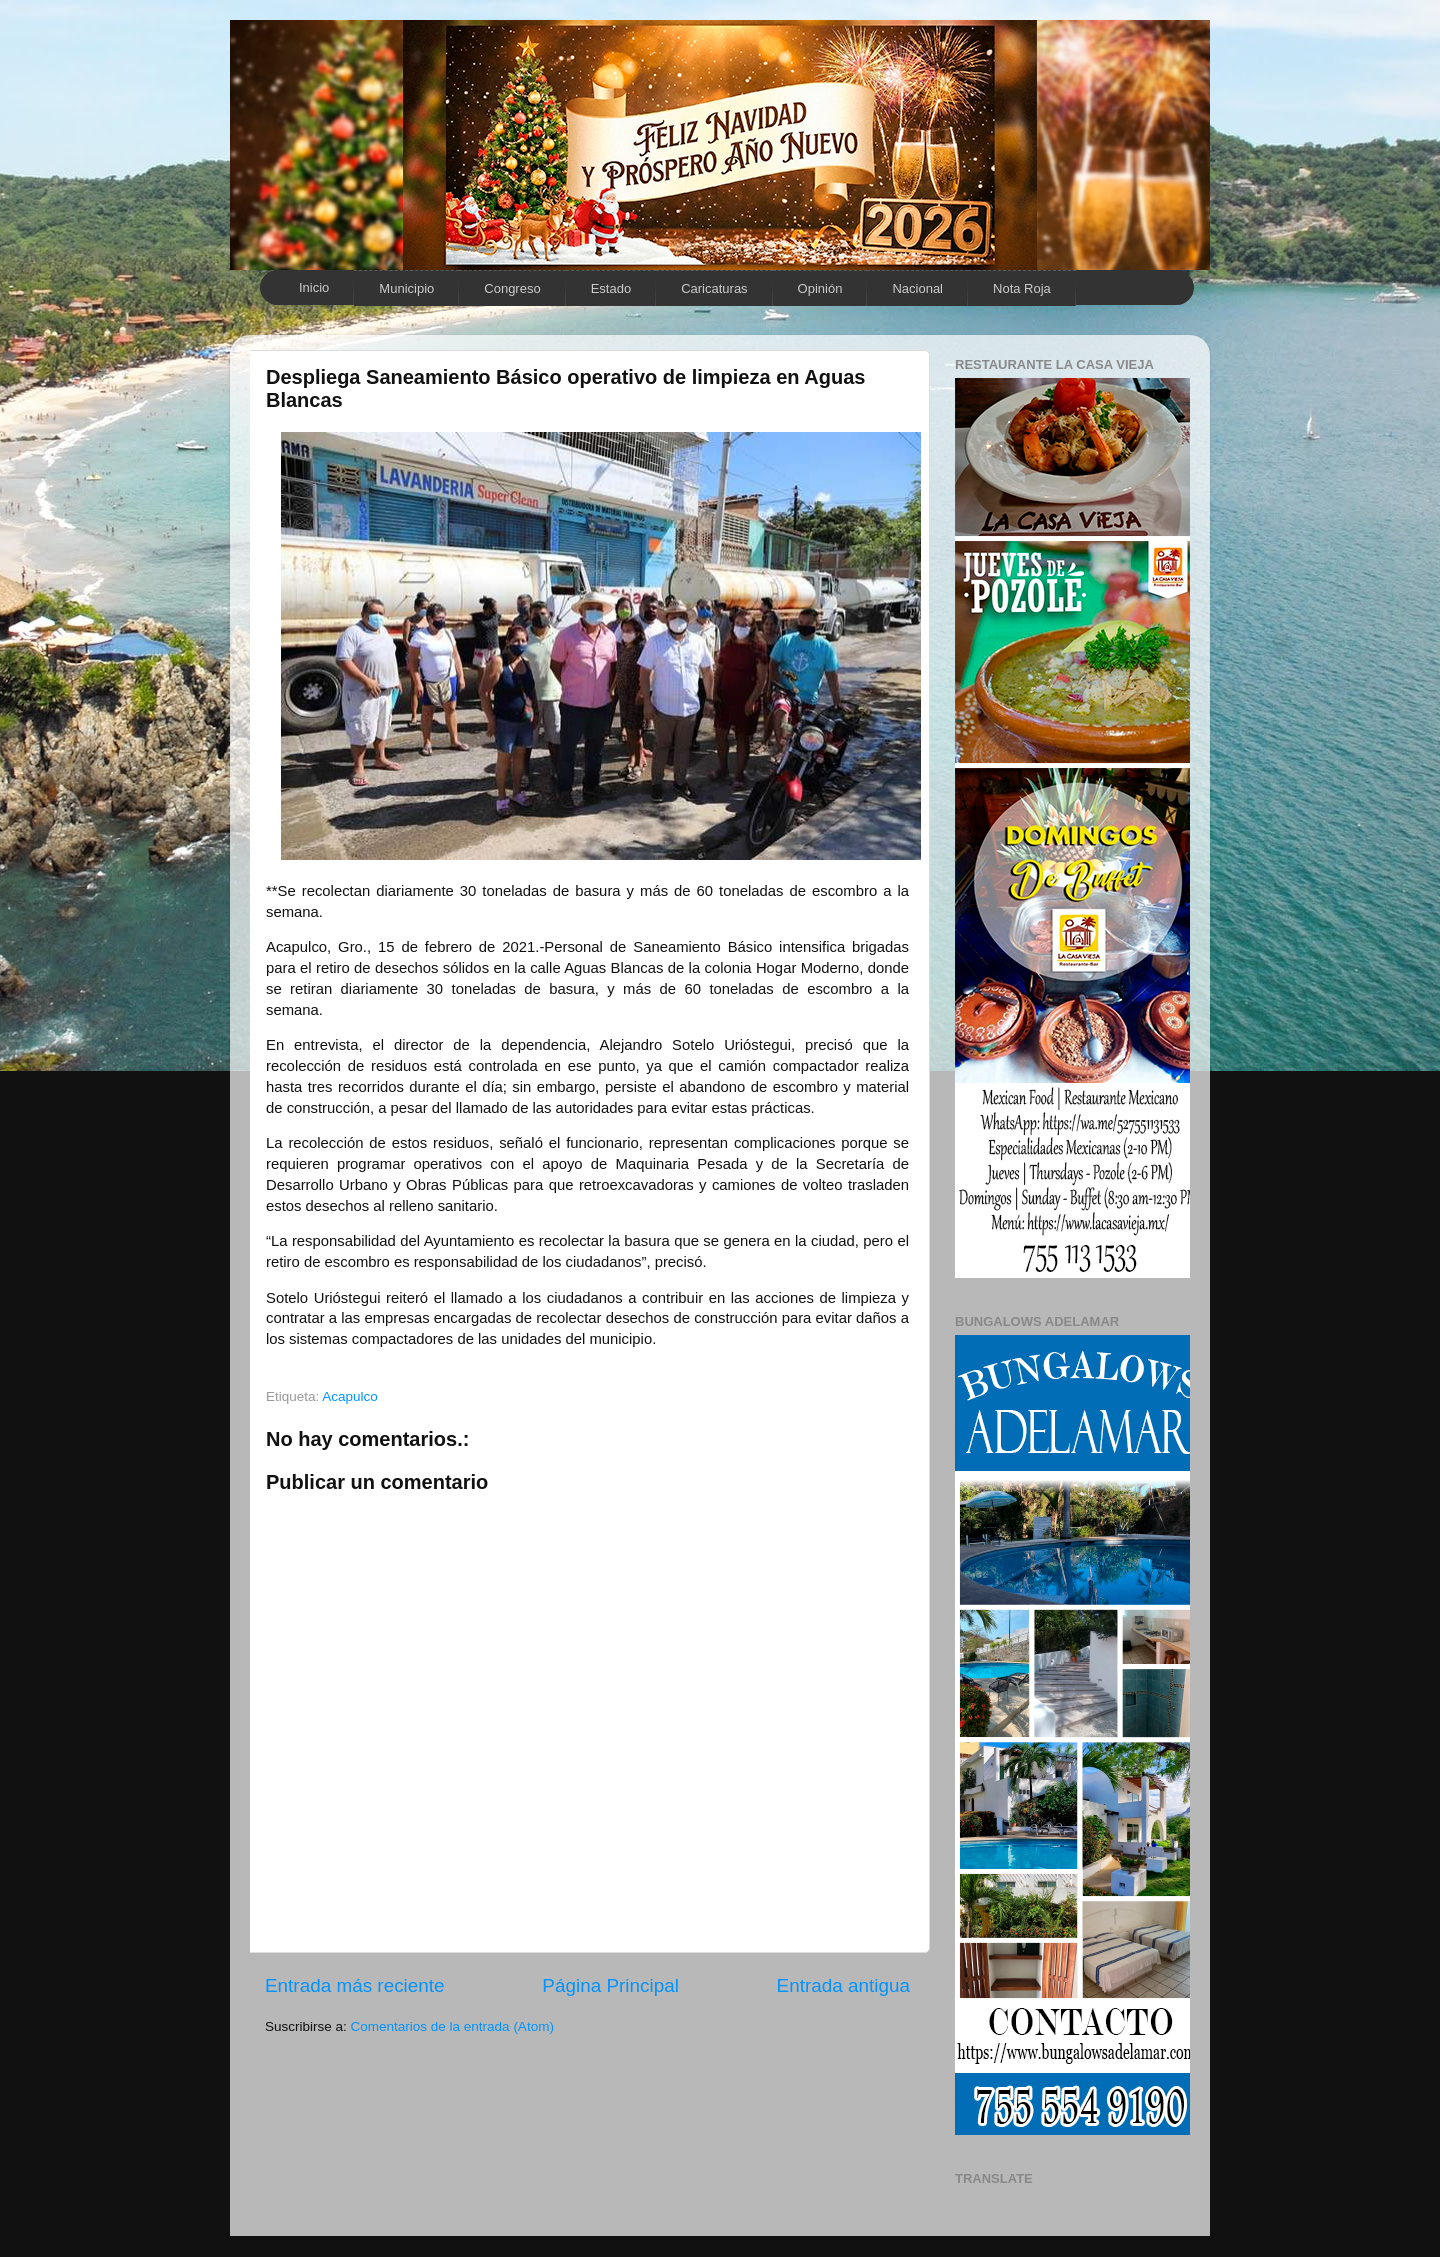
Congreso (512, 288)
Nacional (917, 288)
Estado (611, 288)
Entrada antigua (843, 1985)
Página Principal (610, 1985)
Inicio (314, 287)
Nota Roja (1022, 288)
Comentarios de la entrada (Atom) (452, 2026)
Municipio (406, 288)
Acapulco (350, 1396)
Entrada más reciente (355, 1985)
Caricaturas (714, 288)
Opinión (820, 288)
